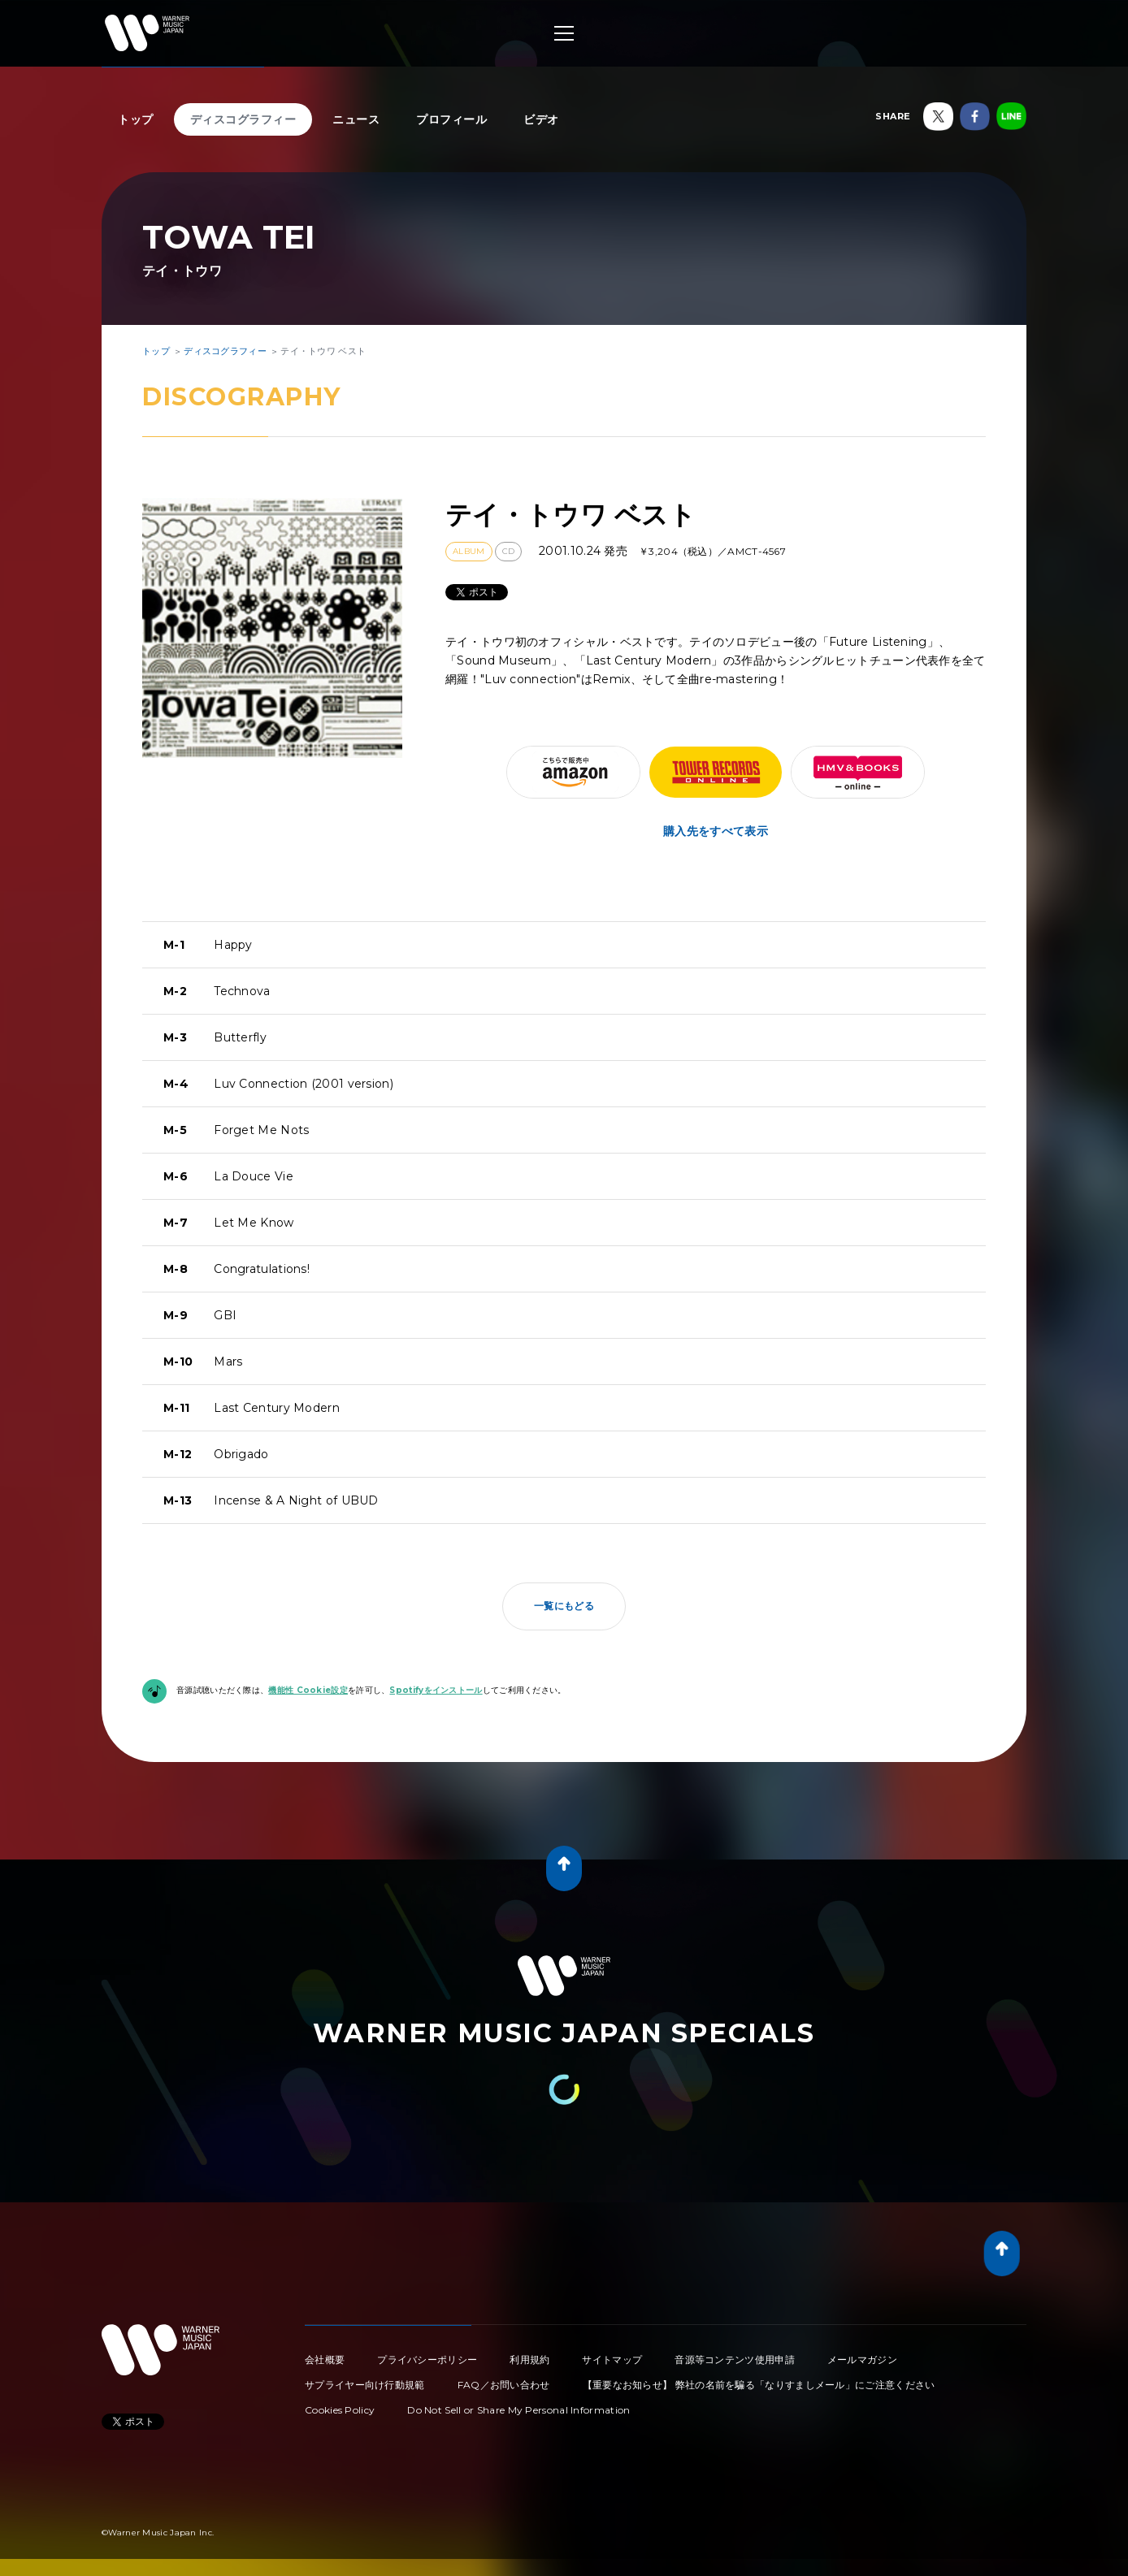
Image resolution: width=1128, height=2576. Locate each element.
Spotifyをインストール (435, 1690)
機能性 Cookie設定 (308, 1690)
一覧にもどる (564, 1606)
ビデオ (541, 119)
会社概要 (325, 2359)
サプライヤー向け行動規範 (365, 2385)
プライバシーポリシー (427, 2359)
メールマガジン (862, 2359)
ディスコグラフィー (243, 119)
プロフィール (451, 119)
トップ (136, 119)
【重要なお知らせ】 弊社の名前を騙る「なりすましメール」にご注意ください (759, 2385)
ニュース (356, 119)
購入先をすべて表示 (715, 831)
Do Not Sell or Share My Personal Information (518, 2410)
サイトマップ (612, 2359)
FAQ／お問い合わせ (504, 2385)
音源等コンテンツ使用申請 (735, 2359)
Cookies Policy (340, 2410)
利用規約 (529, 2359)
